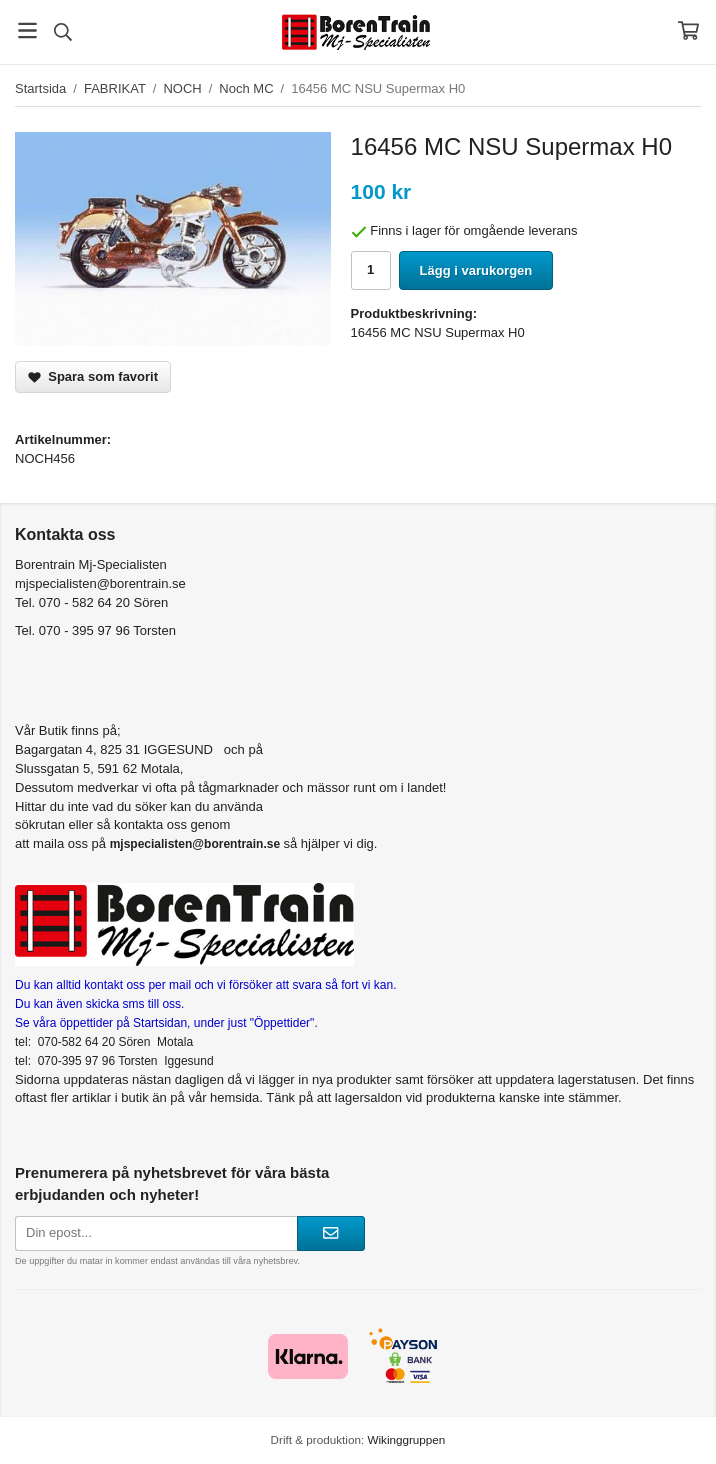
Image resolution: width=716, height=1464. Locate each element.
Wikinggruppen (406, 1439)
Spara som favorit (93, 376)
